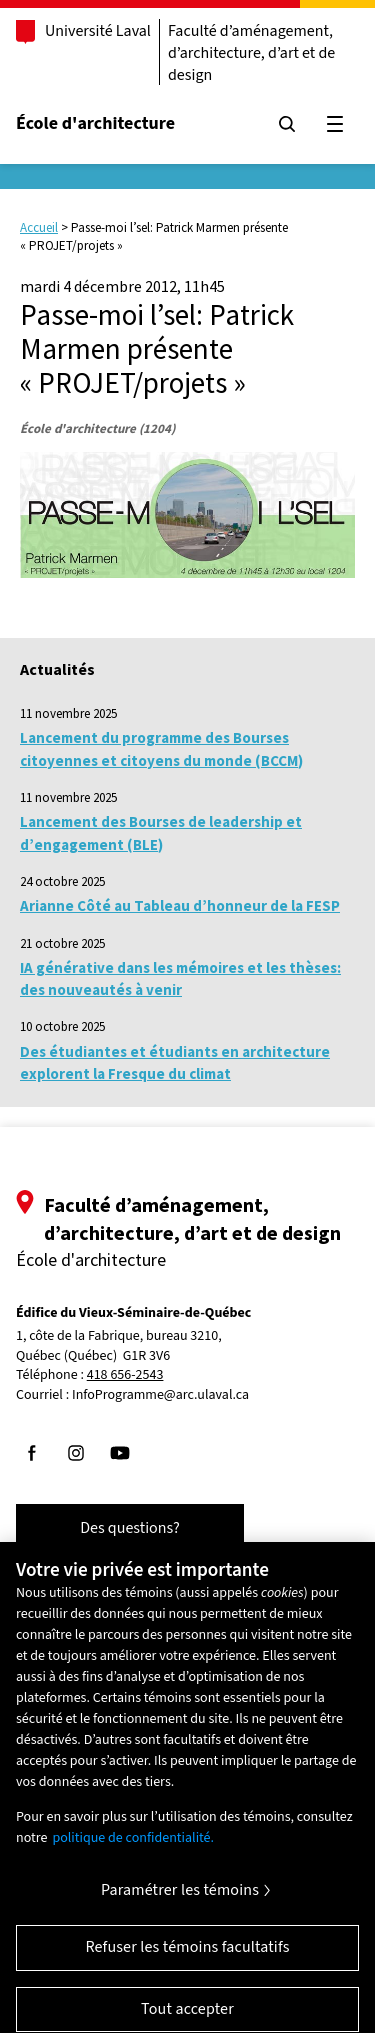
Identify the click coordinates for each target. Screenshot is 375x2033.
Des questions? (130, 1528)
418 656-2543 (125, 1375)
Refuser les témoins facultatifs (187, 1955)
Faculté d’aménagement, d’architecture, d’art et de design (251, 53)
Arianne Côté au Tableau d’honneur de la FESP (180, 905)
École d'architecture (95, 123)
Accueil (39, 227)
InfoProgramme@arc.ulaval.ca (160, 1395)
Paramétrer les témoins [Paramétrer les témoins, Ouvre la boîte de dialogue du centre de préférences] (180, 1898)
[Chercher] (287, 124)
